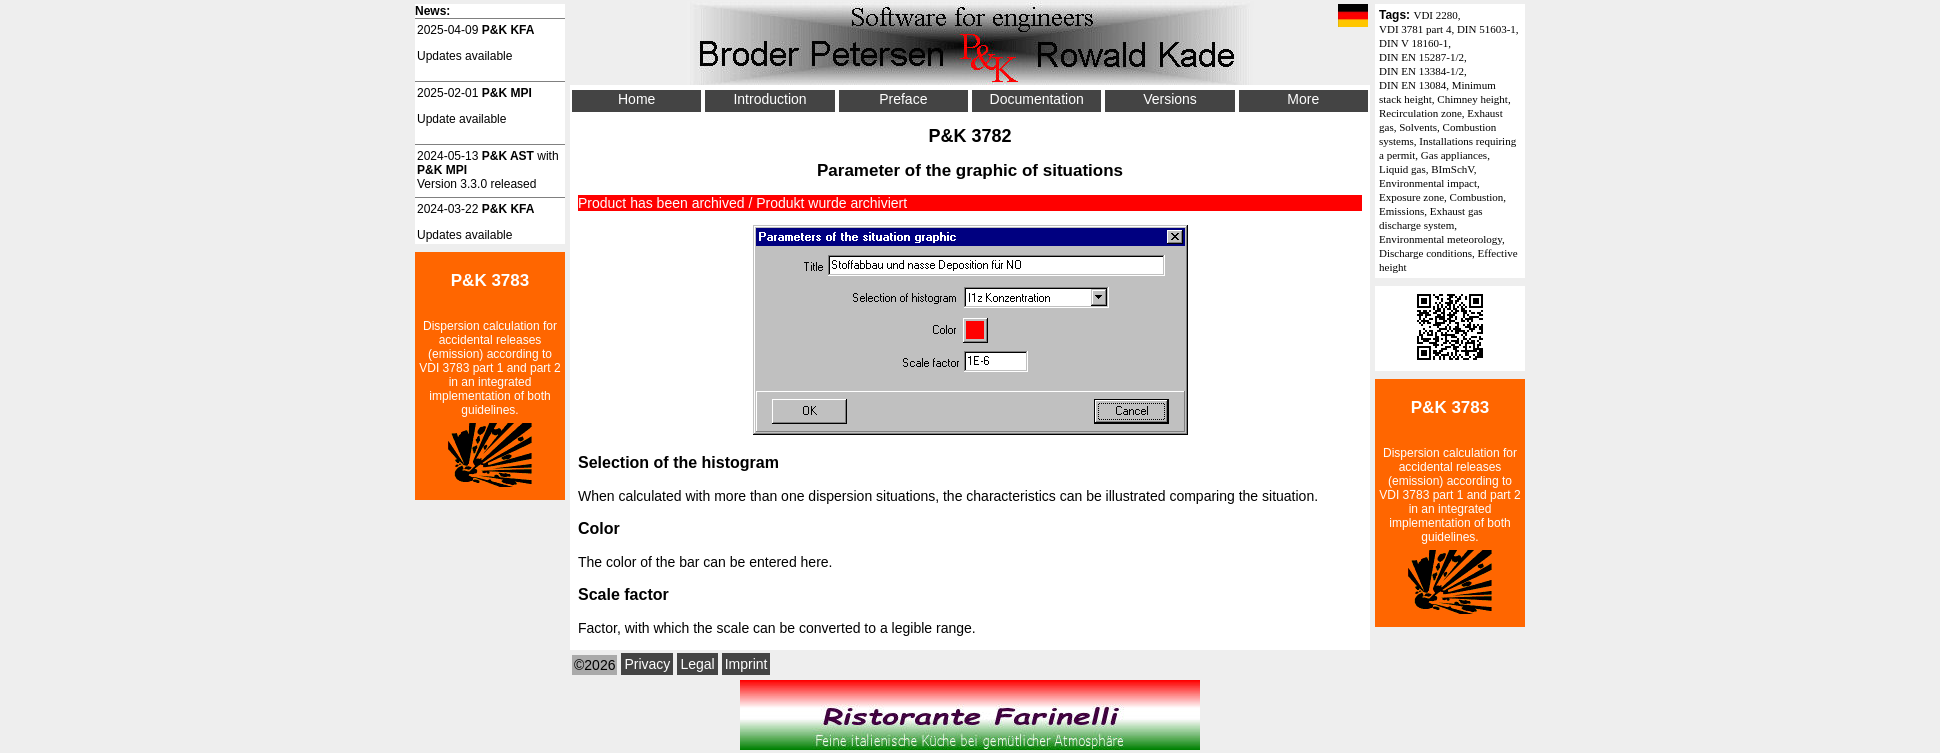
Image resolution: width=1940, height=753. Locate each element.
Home (636, 99)
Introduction (769, 99)
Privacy (647, 664)
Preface (903, 99)
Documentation (1037, 99)
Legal (697, 664)
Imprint (746, 664)
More (1303, 99)
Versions (1170, 99)
